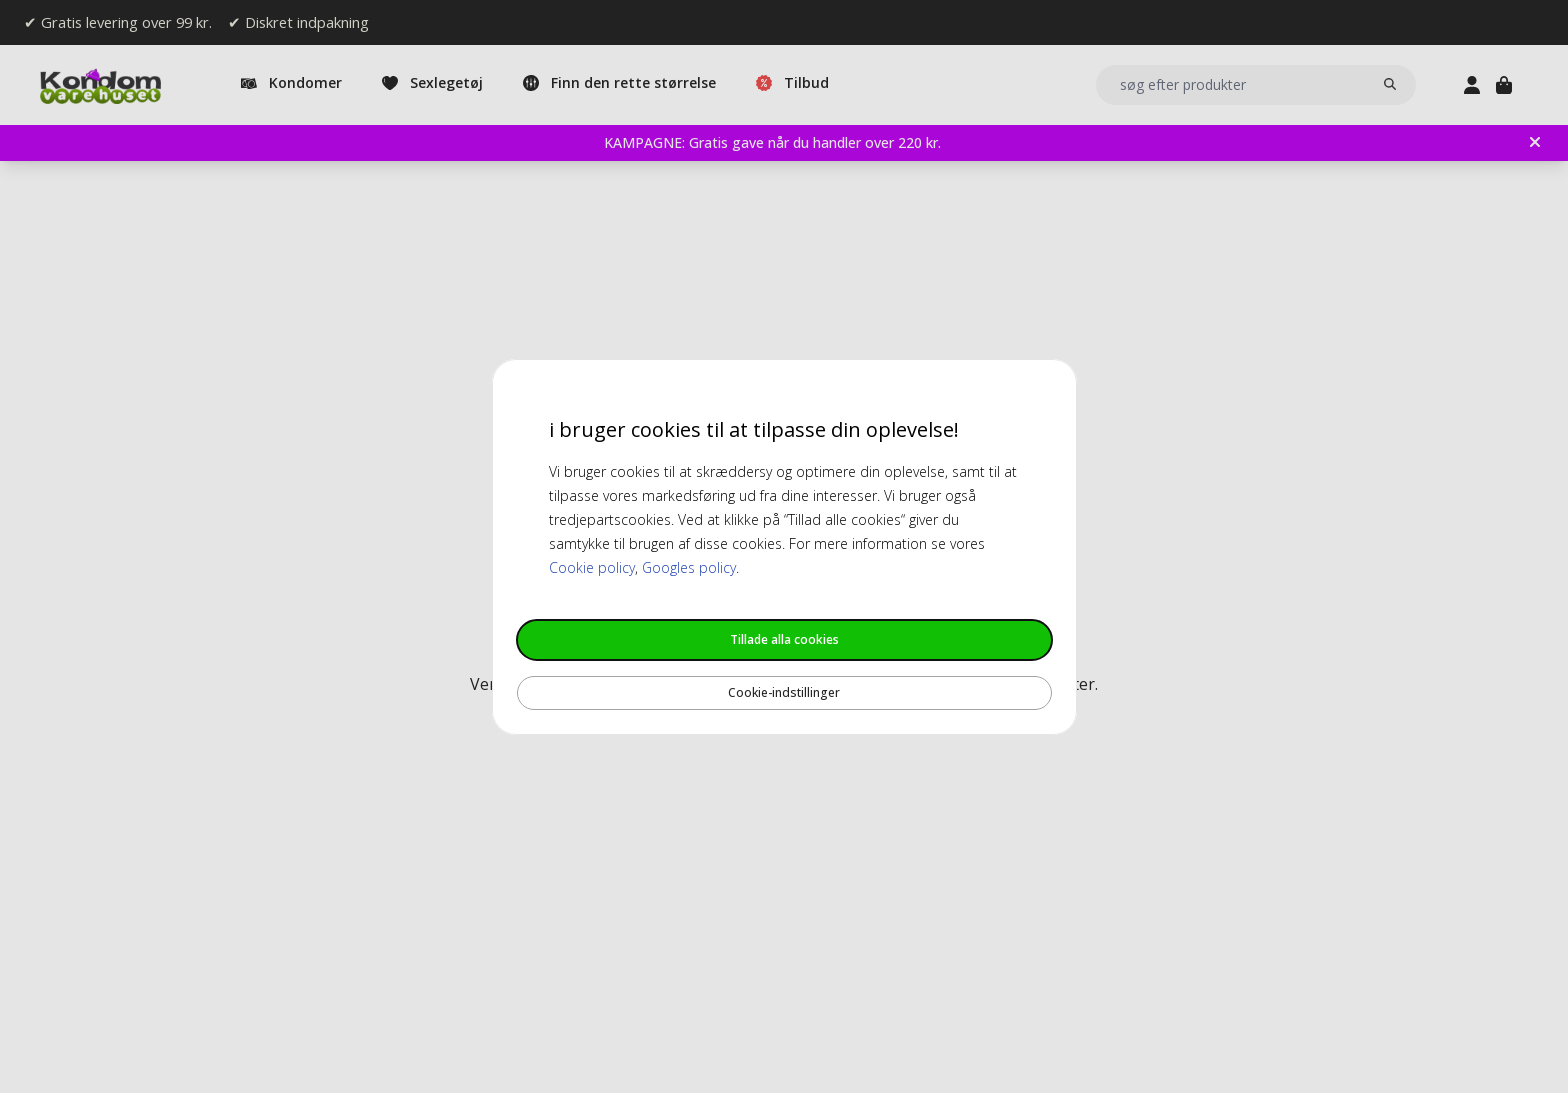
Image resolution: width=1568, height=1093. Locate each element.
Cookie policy (592, 567)
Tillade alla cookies (784, 639)
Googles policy (689, 567)
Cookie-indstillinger (784, 692)
